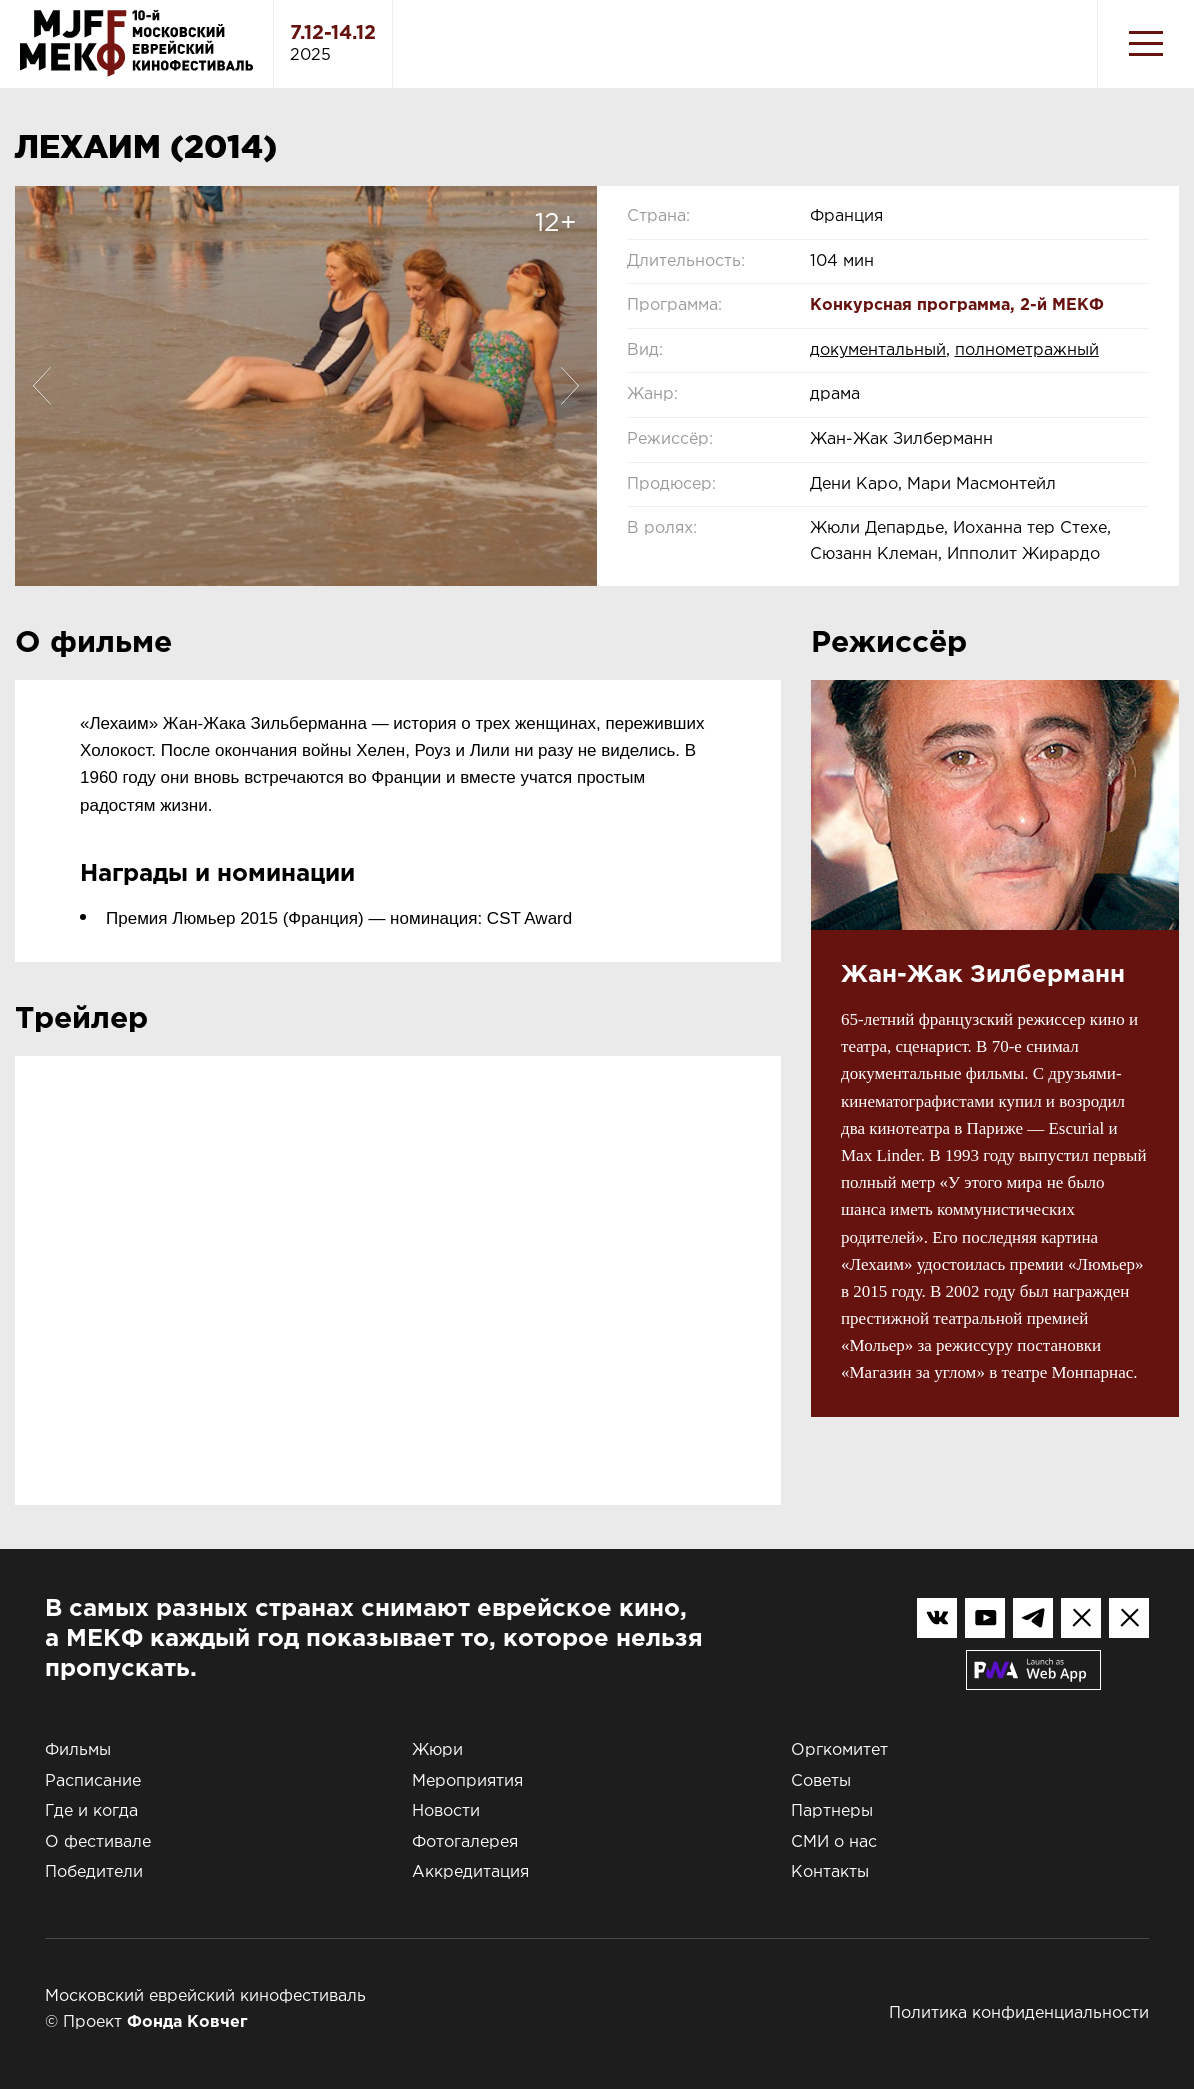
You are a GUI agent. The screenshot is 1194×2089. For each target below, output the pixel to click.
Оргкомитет (839, 1750)
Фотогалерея (465, 1842)
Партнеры (832, 1811)
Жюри (437, 1750)
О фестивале (98, 1842)
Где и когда (91, 1811)
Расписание (93, 1781)
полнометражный (1027, 350)
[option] (306, 386)
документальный (878, 350)
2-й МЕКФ (1062, 305)
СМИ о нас (834, 1842)
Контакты (830, 1872)
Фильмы (78, 1750)
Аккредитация (470, 1872)
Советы (821, 1781)
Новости (446, 1811)
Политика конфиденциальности (1019, 2013)
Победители (94, 1872)
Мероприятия (467, 1781)
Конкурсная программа (910, 305)
